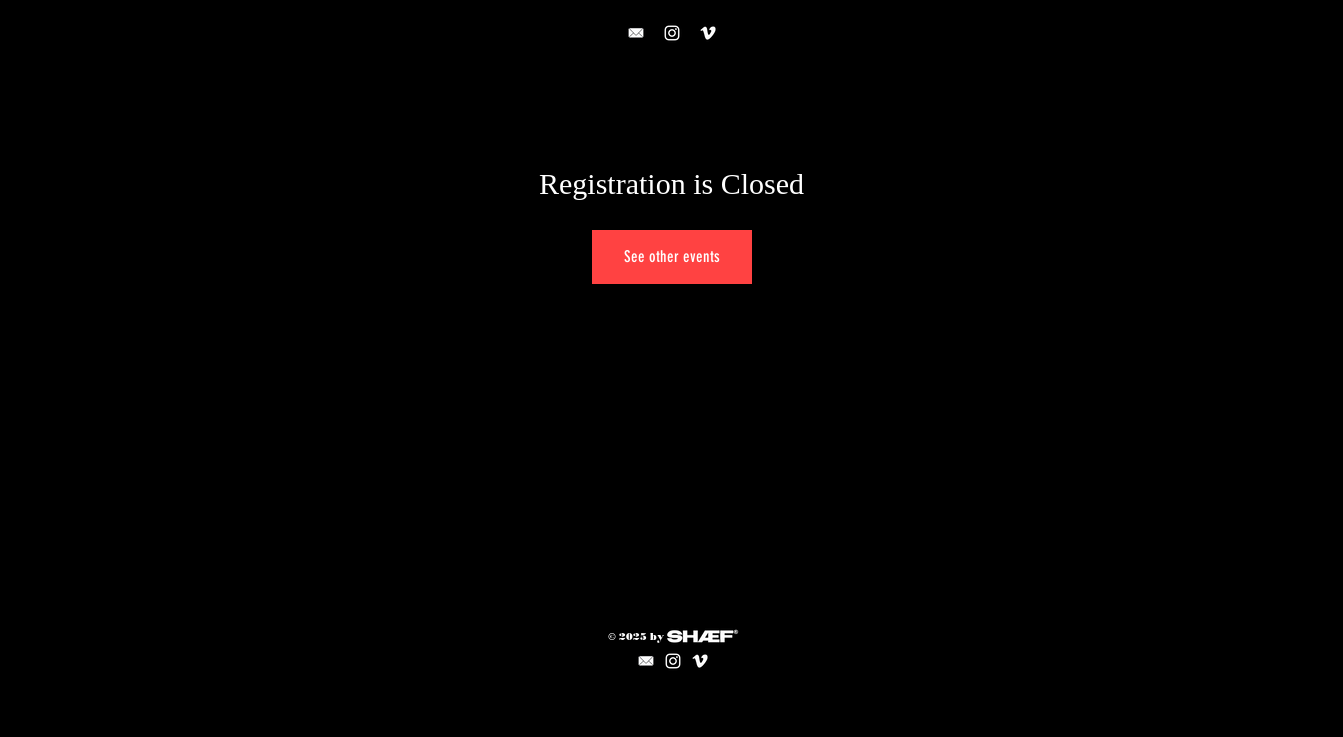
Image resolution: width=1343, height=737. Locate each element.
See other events (672, 256)
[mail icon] (646, 661)
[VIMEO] (708, 33)
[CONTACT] (636, 33)
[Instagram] (672, 33)
